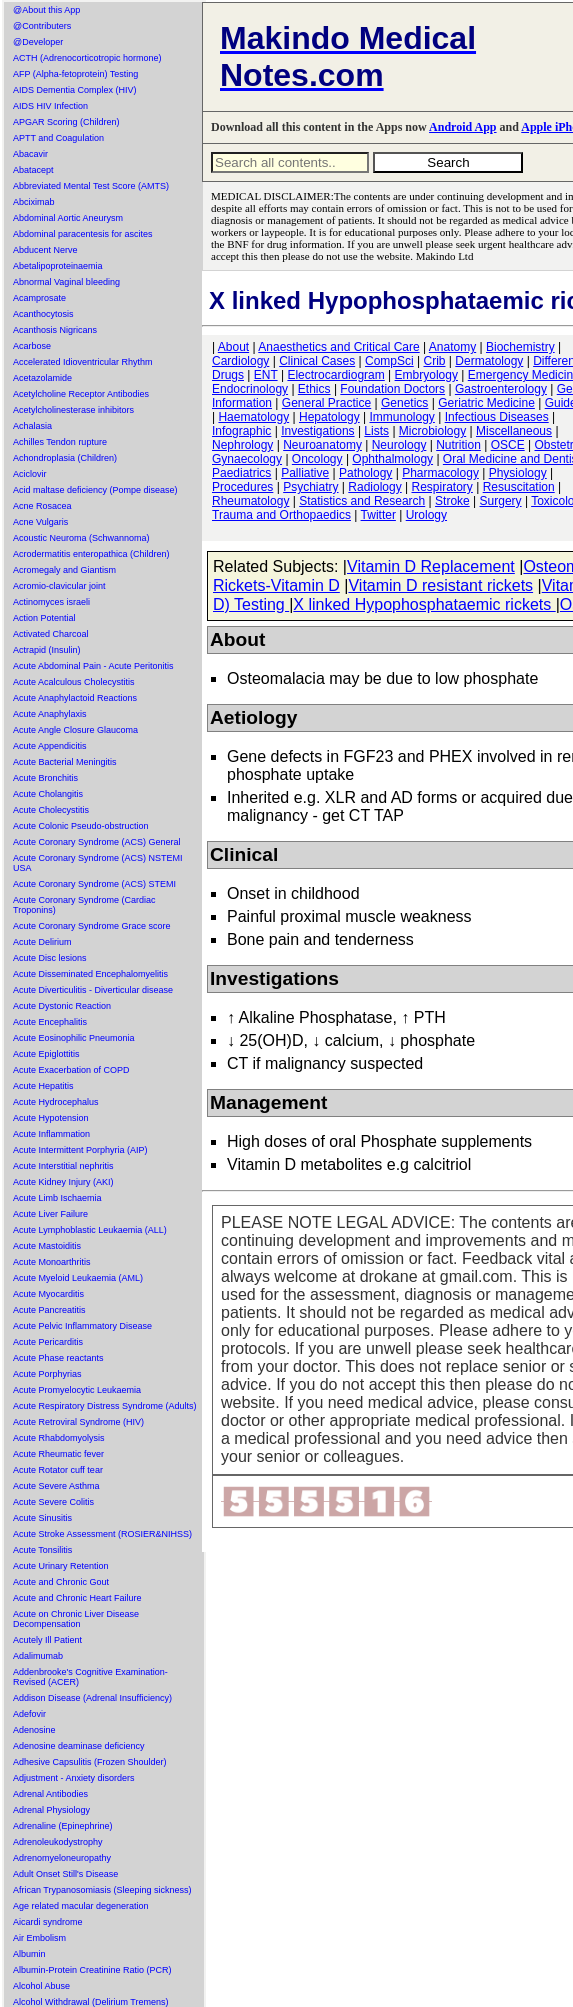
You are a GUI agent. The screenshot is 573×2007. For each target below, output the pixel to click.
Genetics (404, 403)
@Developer (38, 42)
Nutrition (458, 445)
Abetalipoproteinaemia (58, 266)
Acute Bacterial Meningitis (65, 762)
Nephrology (242, 445)
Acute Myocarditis (48, 1294)
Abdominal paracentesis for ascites (83, 234)
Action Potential (44, 618)
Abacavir (30, 154)
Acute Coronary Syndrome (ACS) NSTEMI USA (98, 863)
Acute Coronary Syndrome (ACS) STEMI (94, 884)
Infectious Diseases (497, 417)
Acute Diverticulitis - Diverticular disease (93, 990)
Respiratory (442, 487)
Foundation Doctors (392, 389)
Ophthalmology (392, 459)
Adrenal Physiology (51, 1810)
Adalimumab (38, 1656)
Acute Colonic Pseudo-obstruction (81, 826)
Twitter (378, 515)
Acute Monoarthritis (52, 1262)
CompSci (389, 361)
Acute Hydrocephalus (56, 1102)
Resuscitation (519, 487)
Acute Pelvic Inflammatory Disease (82, 1326)
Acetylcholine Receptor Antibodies (81, 394)
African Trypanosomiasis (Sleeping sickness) (102, 1890)
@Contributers (42, 26)
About (233, 347)
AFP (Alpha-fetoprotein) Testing (75, 74)
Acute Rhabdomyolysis (59, 1438)
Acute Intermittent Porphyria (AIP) (80, 1150)
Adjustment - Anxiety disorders (74, 1778)
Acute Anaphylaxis (50, 714)
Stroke (452, 501)
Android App (462, 127)
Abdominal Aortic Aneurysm (68, 218)
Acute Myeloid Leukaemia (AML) (78, 1278)
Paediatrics (241, 473)
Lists (376, 431)
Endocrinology (250, 389)
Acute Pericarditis (48, 1342)
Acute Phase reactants (58, 1358)
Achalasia (32, 426)
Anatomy (452, 347)
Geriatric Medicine (486, 403)
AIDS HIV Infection (50, 106)
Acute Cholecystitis (51, 810)
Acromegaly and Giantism (64, 570)
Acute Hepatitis (43, 1086)
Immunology (401, 417)
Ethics (314, 389)
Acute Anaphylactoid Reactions (75, 698)
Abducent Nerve (45, 250)
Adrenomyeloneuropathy (62, 1858)
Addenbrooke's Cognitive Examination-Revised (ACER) (90, 1677)
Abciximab (34, 202)
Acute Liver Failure (50, 1214)
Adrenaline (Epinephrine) (63, 1826)
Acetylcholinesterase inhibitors (73, 410)
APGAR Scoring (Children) (66, 122)
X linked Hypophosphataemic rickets (424, 604)
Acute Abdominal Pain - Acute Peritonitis (93, 666)
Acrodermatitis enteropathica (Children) (91, 554)
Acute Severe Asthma (56, 1486)
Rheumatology (250, 501)
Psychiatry (310, 487)
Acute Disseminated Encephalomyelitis (90, 974)
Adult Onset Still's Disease (65, 1874)
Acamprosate (39, 298)
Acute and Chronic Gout (61, 1582)
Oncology (317, 459)
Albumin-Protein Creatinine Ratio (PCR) (92, 1970)
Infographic (241, 431)
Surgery (501, 501)
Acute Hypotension (51, 1118)
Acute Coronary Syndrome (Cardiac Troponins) (84, 905)
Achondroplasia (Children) (65, 458)
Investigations (317, 431)
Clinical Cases (317, 361)
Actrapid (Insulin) (47, 650)
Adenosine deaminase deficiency (79, 1746)
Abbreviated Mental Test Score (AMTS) (91, 186)
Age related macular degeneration (81, 1906)
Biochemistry (520, 347)
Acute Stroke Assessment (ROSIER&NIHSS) (102, 1534)
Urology (426, 515)
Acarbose (32, 346)
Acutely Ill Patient (47, 1640)
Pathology (365, 473)
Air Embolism (39, 1938)
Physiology (518, 473)
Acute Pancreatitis (49, 1310)
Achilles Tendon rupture (60, 442)
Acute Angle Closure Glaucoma (75, 730)
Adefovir (29, 1714)
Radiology (374, 487)
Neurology (399, 445)
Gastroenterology (501, 389)
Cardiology (240, 361)
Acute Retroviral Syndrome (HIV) (78, 1422)
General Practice (326, 403)
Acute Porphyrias (47, 1374)
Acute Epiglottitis (46, 1054)
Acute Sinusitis (42, 1518)
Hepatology (329, 417)
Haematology (253, 417)
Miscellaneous (514, 431)
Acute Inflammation (51, 1134)
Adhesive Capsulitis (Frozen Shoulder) (90, 1762)
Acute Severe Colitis (53, 1502)
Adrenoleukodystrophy (58, 1842)
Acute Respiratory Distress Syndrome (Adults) (105, 1406)
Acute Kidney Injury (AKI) (63, 1182)
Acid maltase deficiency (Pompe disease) (95, 490)
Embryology (426, 375)
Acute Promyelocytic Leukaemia (77, 1390)
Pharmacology (440, 473)
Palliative (305, 473)
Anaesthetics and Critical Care (338, 347)
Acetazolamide (42, 378)
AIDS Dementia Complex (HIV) (75, 90)
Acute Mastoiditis (47, 1246)
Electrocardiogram (335, 375)
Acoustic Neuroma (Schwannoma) (81, 538)
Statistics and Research (362, 501)
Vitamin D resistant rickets (440, 585)
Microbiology (432, 431)
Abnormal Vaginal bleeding (66, 282)
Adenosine (34, 1730)
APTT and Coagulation (58, 138)
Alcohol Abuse (41, 1986)
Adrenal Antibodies (50, 1794)
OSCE (508, 445)
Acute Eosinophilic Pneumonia (74, 1038)
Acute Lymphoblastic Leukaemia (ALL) (90, 1230)
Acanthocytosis (43, 314)
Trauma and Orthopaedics (281, 515)
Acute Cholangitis (48, 794)
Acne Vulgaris (40, 522)
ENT (266, 375)
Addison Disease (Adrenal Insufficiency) (92, 1698)
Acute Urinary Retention (61, 1566)
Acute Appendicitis (50, 746)
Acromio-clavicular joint (59, 586)
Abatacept (33, 170)
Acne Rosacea (42, 506)
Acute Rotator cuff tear (58, 1470)
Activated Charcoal (51, 634)
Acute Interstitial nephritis (63, 1166)
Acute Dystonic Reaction (62, 1006)
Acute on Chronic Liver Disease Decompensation (76, 1619)
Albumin (29, 1954)
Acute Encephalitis (50, 1022)
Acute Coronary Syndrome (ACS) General (97, 842)
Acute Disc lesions (50, 958)
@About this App (46, 10)
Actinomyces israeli (51, 602)
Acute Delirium (42, 942)
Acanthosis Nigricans (55, 330)
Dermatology (489, 361)
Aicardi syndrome (48, 1922)
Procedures (242, 487)
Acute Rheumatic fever (58, 1454)
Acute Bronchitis (45, 778)
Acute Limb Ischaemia (57, 1198)
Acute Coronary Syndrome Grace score (92, 926)
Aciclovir (30, 474)
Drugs (228, 375)
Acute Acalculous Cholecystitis (74, 682)
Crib (434, 361)
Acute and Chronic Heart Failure (77, 1598)
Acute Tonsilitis (42, 1550)
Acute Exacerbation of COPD (71, 1070)
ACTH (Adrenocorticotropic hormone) (87, 58)
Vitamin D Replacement (431, 566)
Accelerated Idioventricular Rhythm (83, 362)
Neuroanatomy (322, 445)
